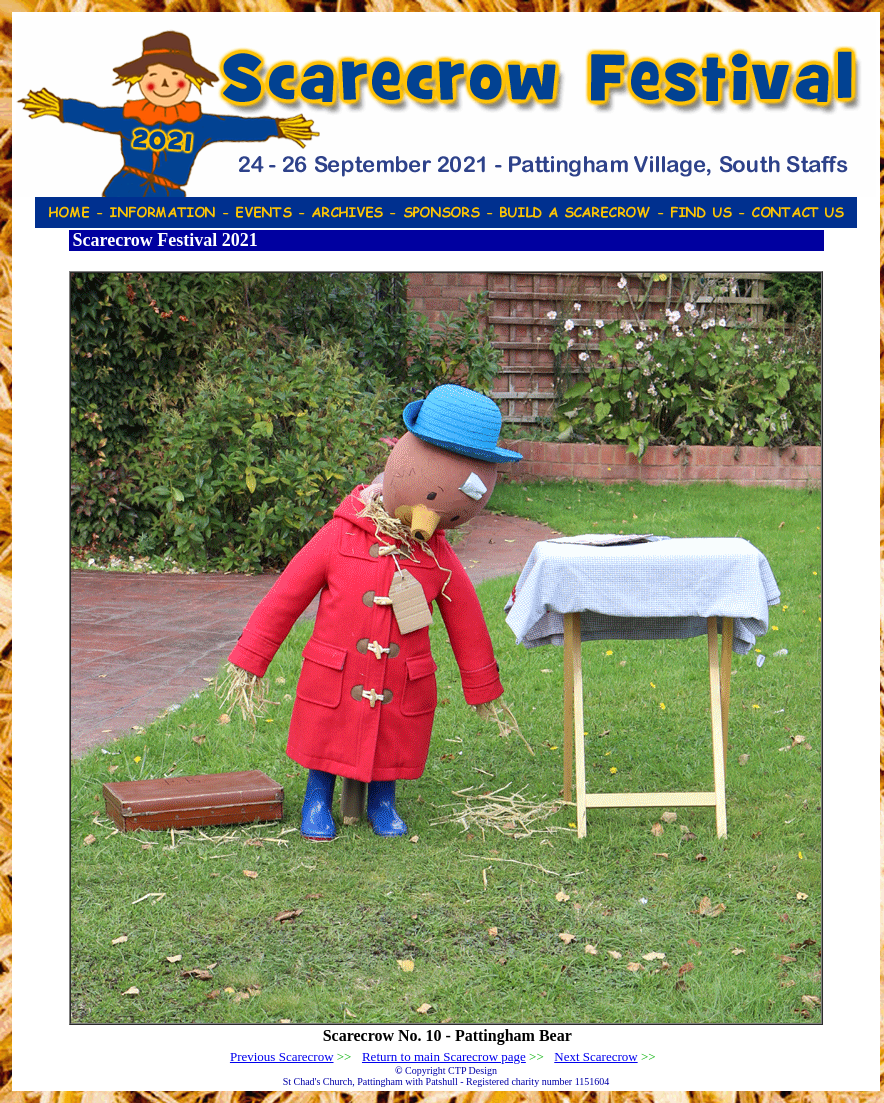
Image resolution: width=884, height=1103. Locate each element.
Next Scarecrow (595, 1056)
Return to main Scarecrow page (444, 1056)
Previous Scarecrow (282, 1056)
